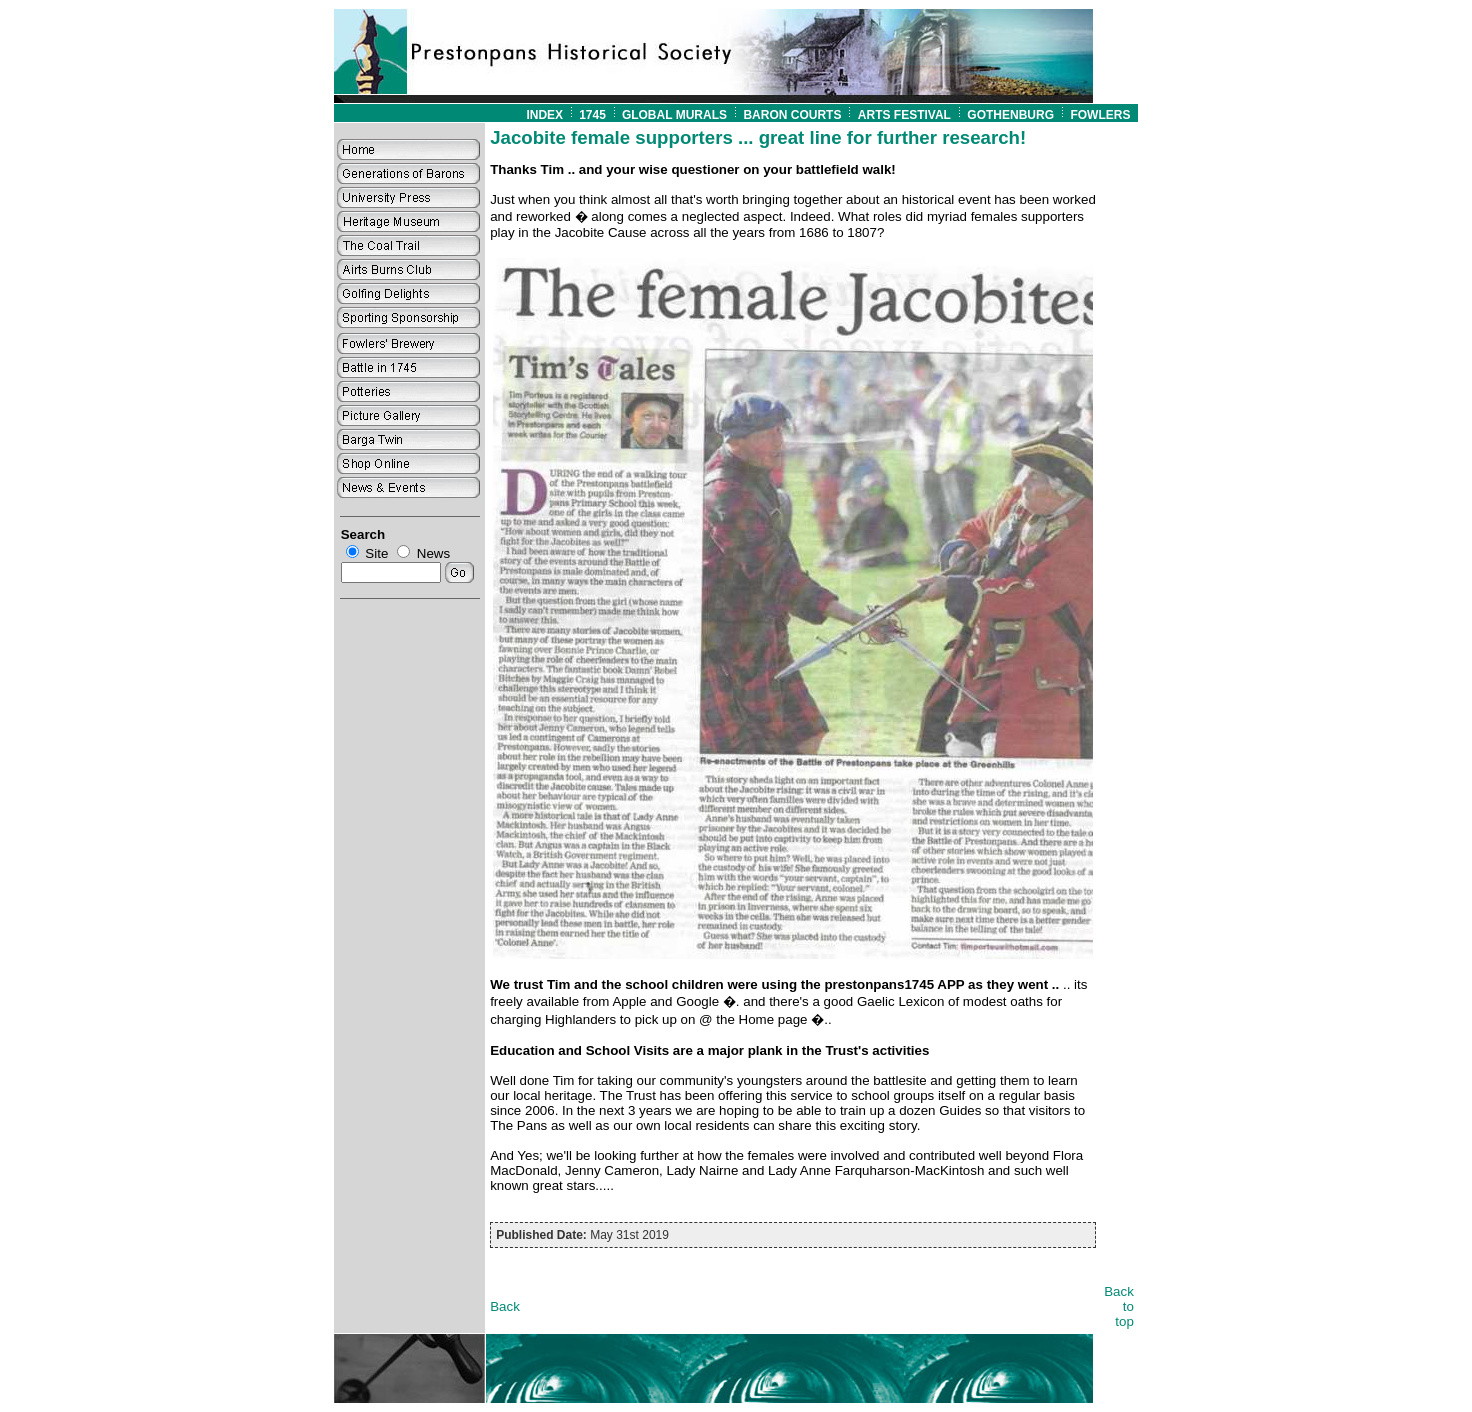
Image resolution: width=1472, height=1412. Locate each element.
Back (505, 1306)
